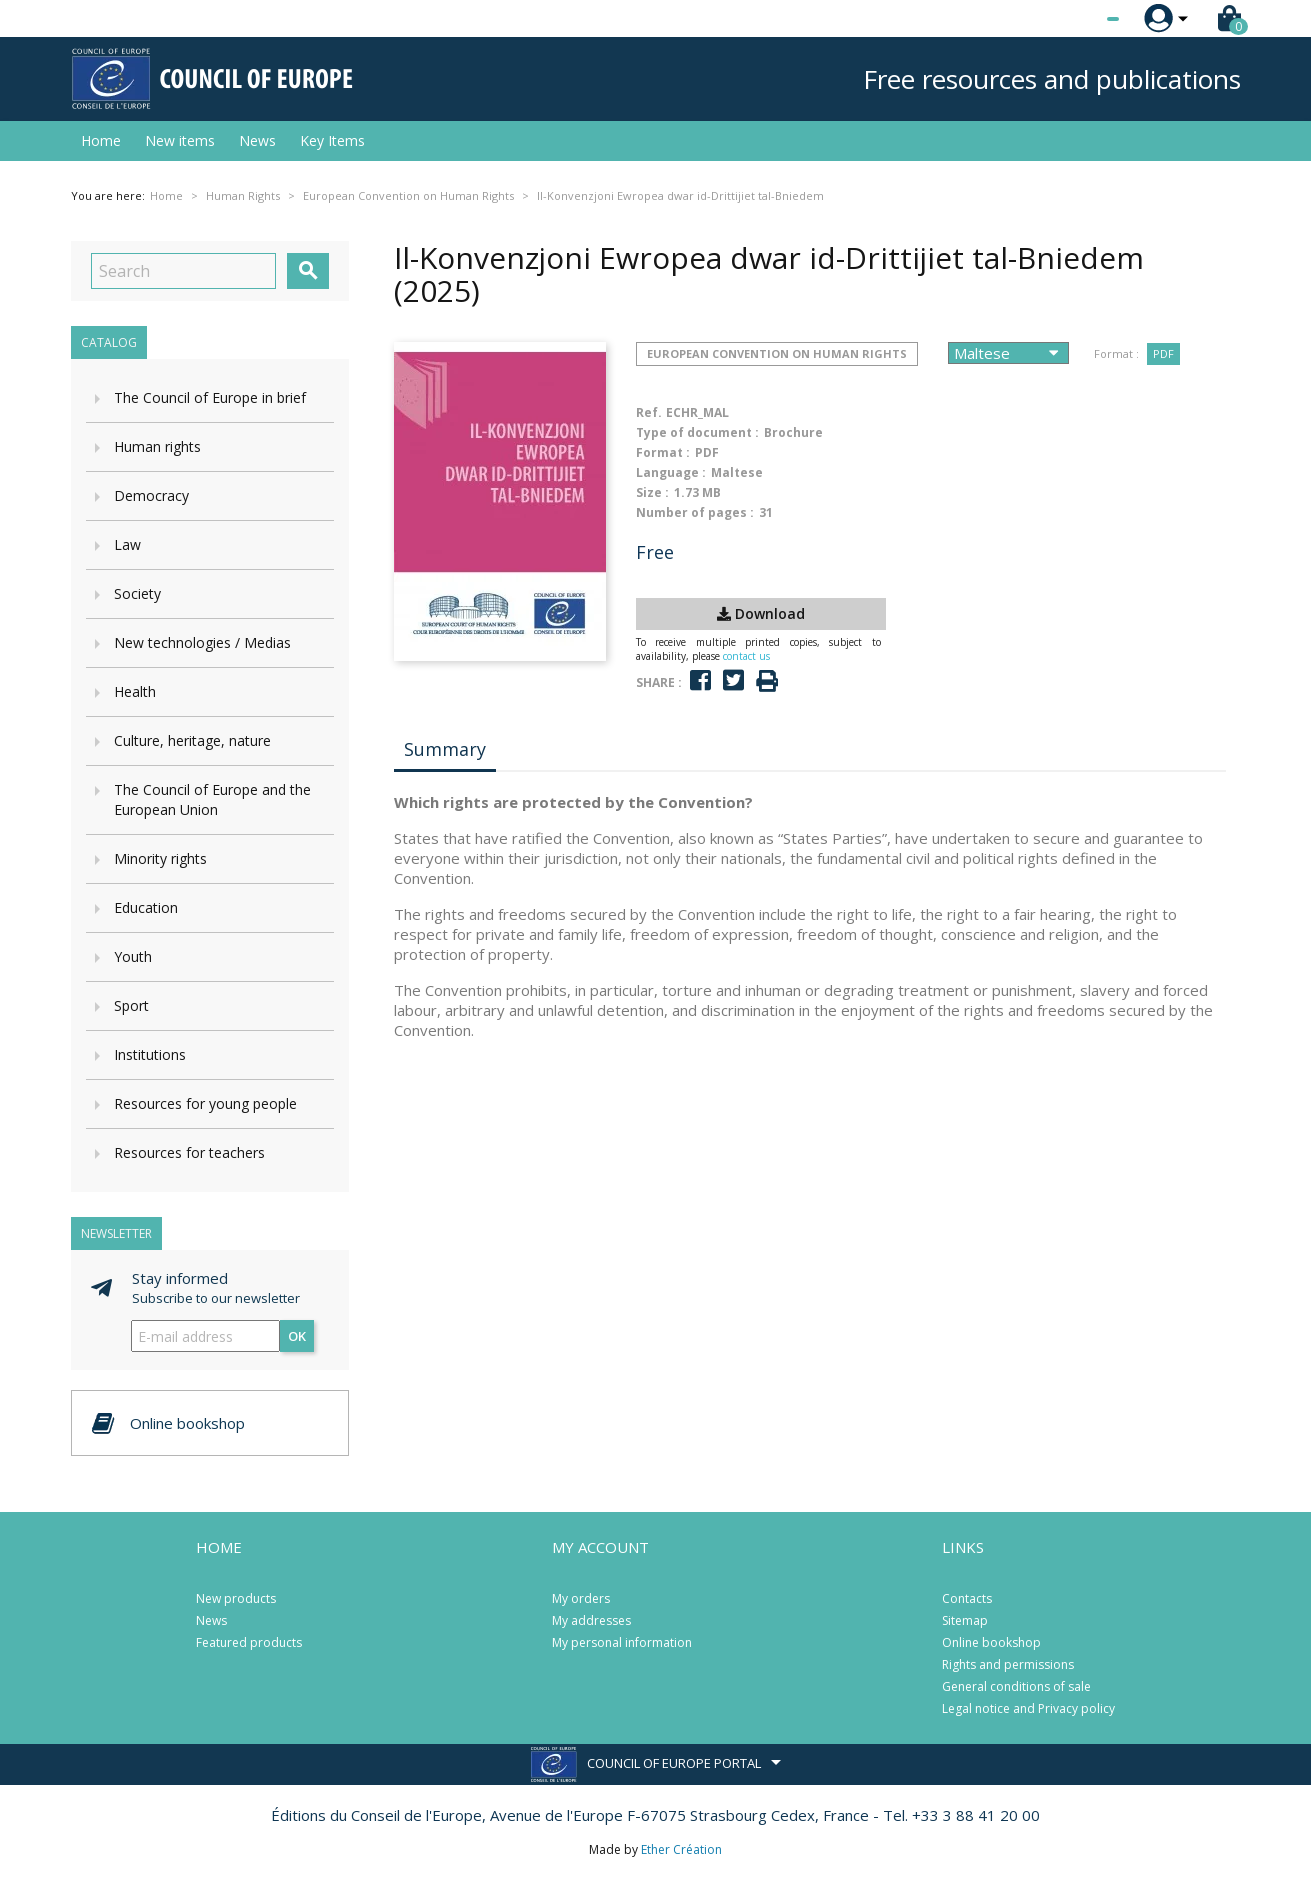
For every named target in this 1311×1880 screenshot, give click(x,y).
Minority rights (160, 858)
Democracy (151, 495)
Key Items (332, 140)
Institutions (150, 1054)
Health (135, 691)
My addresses (591, 1620)
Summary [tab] (445, 749)
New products (236, 1598)
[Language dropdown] (1075, 19)
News (257, 140)
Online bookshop (991, 1642)
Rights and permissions (1008, 1664)
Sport (131, 1005)
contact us (746, 656)
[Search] (183, 271)
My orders (581, 1598)
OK (297, 1336)
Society (137, 593)
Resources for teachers (189, 1152)
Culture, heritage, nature (192, 740)
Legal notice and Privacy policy (1028, 1708)
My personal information (622, 1642)
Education (146, 907)
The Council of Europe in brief (210, 397)
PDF (1163, 353)
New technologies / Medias (202, 642)
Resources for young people (205, 1103)
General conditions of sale (1016, 1686)
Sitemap (965, 1620)
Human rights (157, 446)
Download (761, 613)
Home (101, 140)
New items (180, 140)
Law (127, 544)
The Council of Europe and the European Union (212, 799)
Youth (133, 956)
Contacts (967, 1598)
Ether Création (681, 1849)
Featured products (249, 1642)
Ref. (649, 412)
